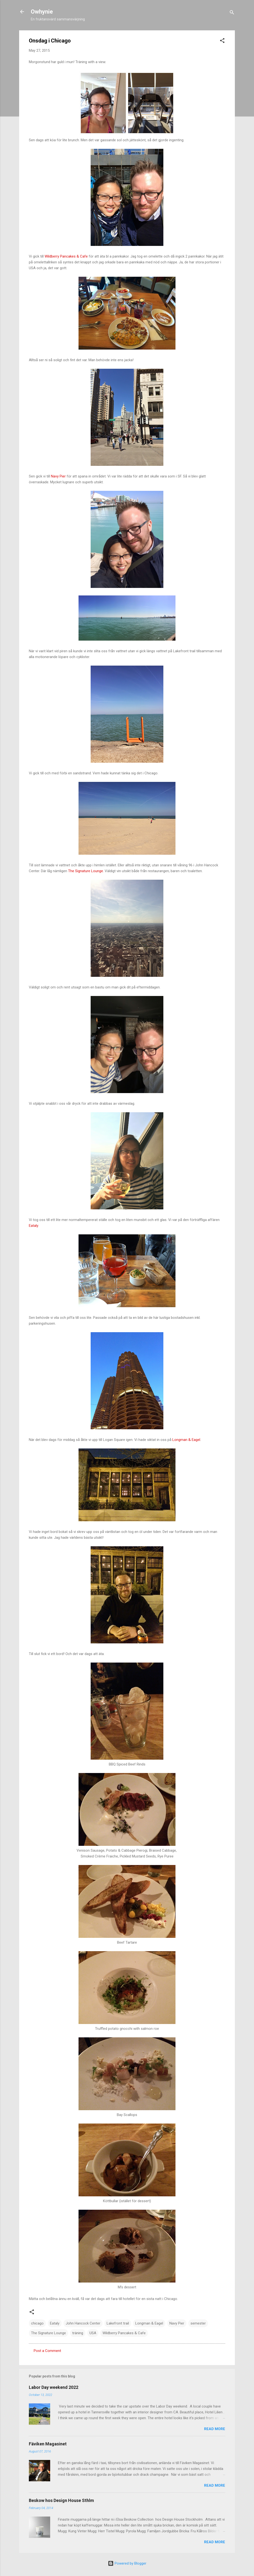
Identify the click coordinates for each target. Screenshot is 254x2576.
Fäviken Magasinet (48, 2443)
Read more (214, 2429)
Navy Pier (59, 476)
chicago (37, 2323)
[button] (222, 41)
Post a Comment (47, 2351)
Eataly (33, 1225)
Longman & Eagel (186, 1440)
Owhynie (42, 11)
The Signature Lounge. (86, 871)
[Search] (232, 13)
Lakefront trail (118, 2323)
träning (77, 2333)
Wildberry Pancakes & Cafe (66, 256)
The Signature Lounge (48, 2333)
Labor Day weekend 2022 (53, 2387)
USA (92, 2333)
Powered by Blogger (127, 2563)
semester (198, 2323)
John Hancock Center (83, 2323)
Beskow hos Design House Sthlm (61, 2500)
